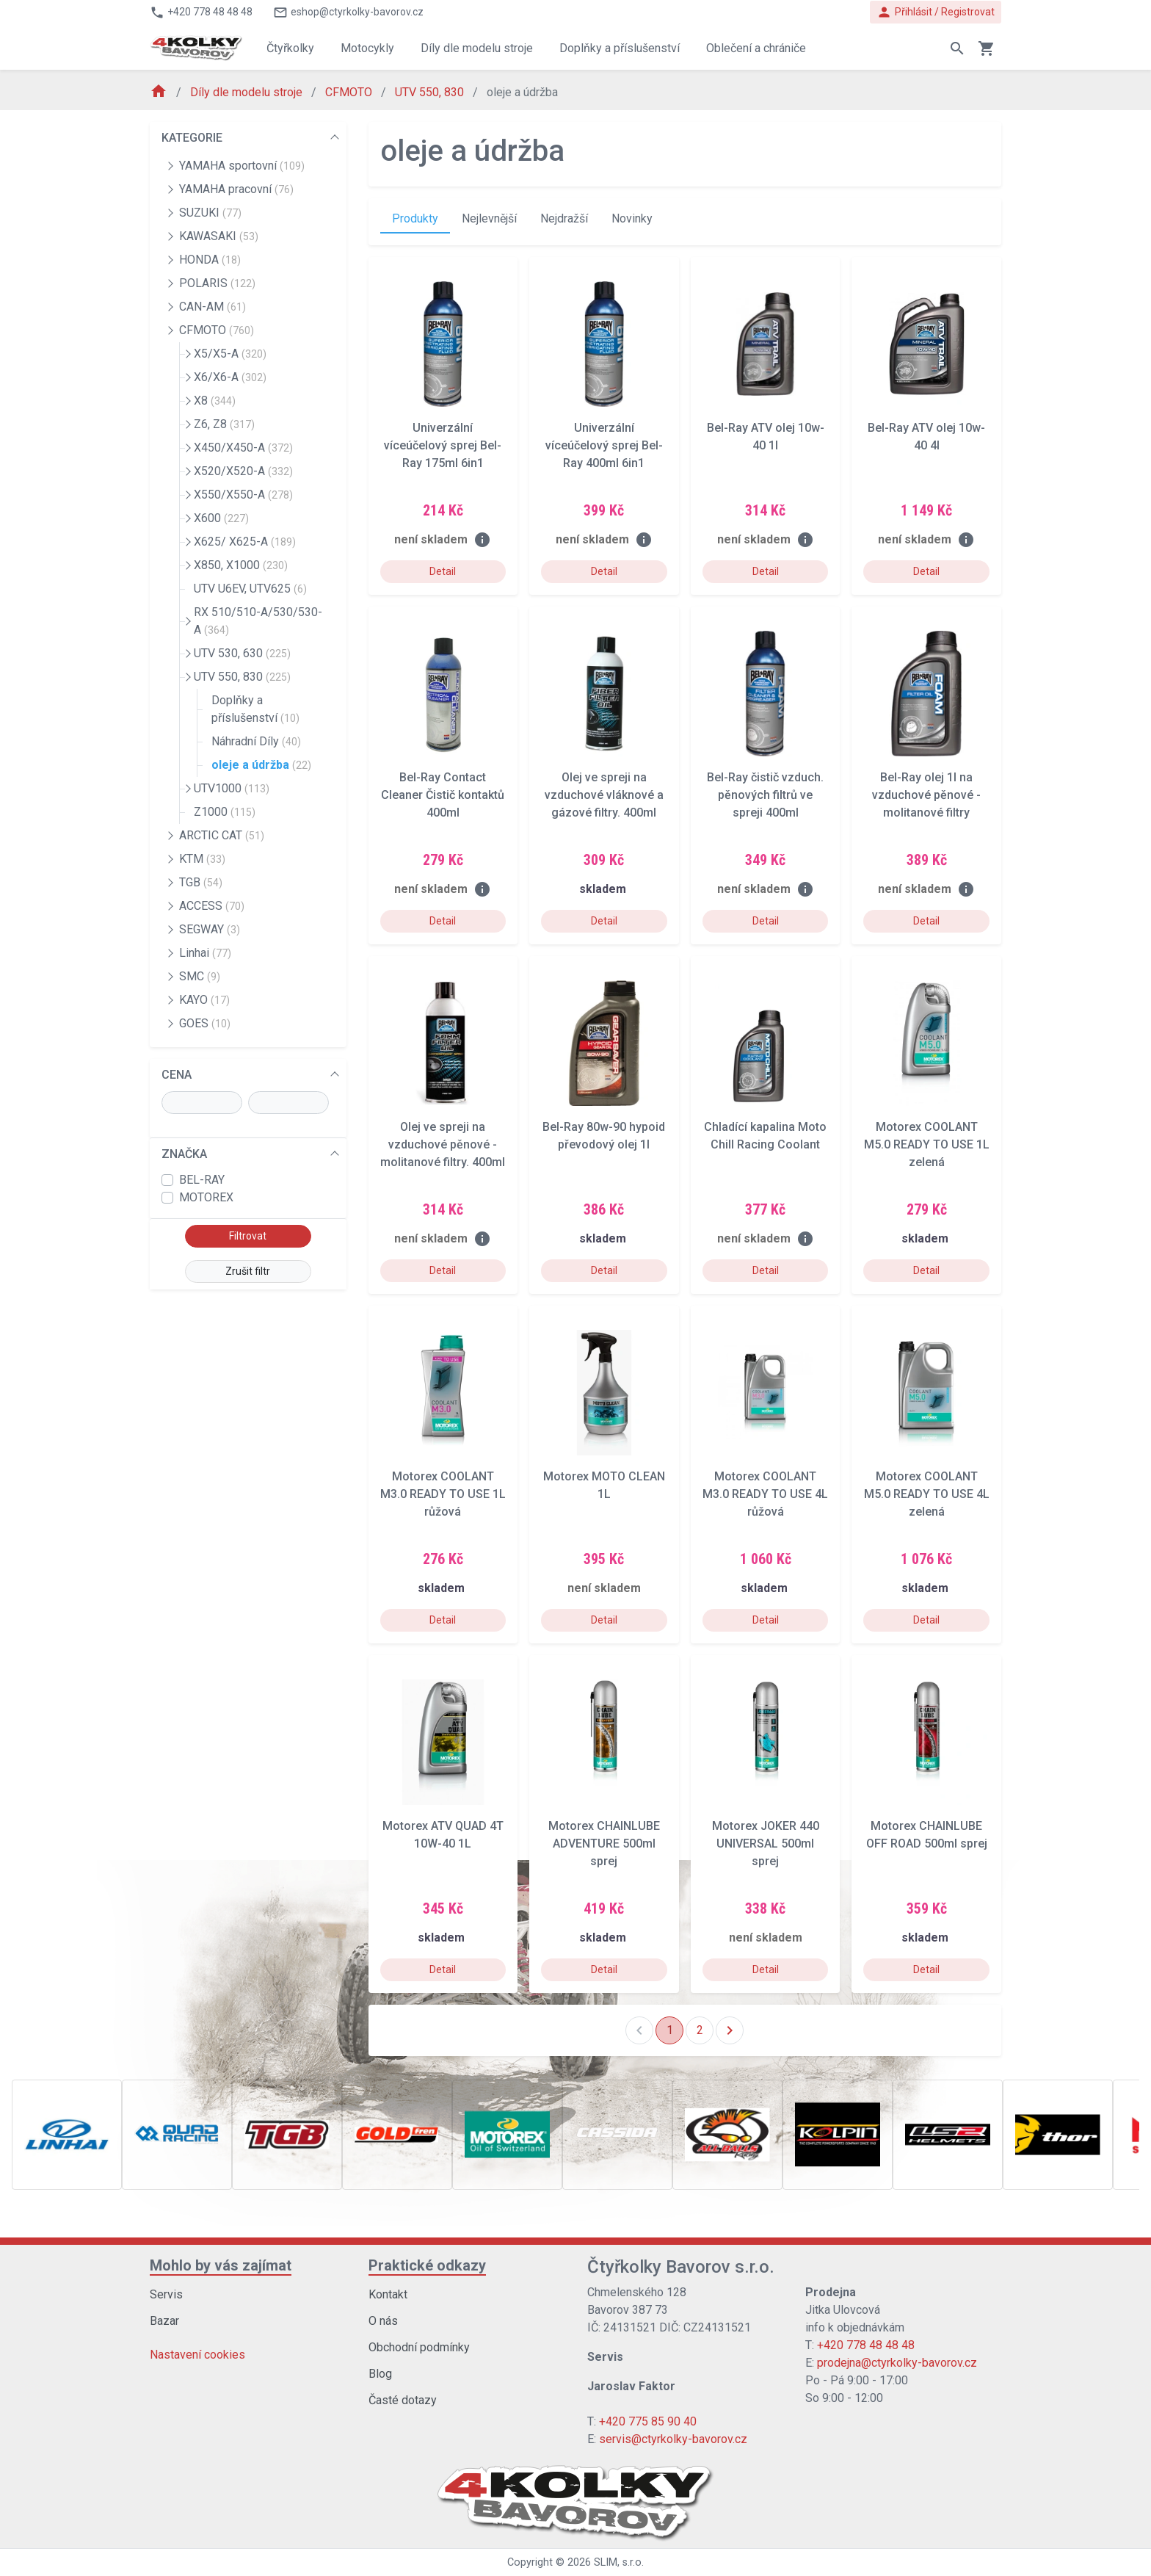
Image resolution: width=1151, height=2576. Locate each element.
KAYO (204, 1000)
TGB (200, 882)
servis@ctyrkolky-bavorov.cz (673, 2439)
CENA (176, 1075)
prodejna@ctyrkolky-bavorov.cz (897, 2363)
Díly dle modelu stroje (247, 92)
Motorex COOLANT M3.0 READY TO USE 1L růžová (443, 1494)
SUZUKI (210, 213)
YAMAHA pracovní (236, 189)
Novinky (632, 218)
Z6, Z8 (224, 424)
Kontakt (387, 2294)
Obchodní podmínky (419, 2347)
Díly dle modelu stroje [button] (477, 48)
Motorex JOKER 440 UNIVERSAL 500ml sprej (765, 1843)
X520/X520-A (243, 471)
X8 (215, 401)
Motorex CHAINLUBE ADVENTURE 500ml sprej (604, 1843)
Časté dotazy (402, 2400)
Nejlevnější (489, 218)
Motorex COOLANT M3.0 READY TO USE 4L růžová (765, 1494)
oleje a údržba (261, 765)
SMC (199, 976)
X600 (221, 518)
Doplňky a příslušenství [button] (619, 48)
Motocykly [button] (367, 48)
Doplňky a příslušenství (255, 709)
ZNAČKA (184, 1154)
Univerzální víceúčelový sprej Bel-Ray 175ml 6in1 (442, 445)
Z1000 (224, 812)
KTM (202, 859)
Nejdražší (564, 218)
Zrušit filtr (247, 1271)
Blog (380, 2374)
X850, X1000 (241, 565)
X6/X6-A (230, 377)
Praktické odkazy (427, 2265)
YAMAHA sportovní (242, 166)
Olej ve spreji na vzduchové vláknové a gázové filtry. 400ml (604, 795)
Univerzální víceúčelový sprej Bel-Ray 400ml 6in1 (604, 445)
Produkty (415, 218)
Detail (442, 571)
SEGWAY (209, 929)
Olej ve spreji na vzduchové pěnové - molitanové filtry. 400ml (442, 1144)
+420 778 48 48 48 (866, 2345)
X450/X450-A (243, 448)
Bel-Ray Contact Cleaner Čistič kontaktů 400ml (442, 795)
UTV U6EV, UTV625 (250, 589)
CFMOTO (350, 92)
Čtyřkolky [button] (290, 48)
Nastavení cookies (197, 2355)
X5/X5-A (230, 354)
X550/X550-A (243, 495)
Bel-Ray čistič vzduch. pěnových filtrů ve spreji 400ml (765, 795)
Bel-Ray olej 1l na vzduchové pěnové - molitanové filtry (926, 795)
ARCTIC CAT (221, 835)
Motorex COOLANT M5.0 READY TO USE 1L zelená (927, 1144)
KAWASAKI (218, 236)
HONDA (210, 260)
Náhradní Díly (256, 741)
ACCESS (211, 906)
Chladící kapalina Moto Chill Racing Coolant (765, 1135)
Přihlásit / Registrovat (935, 12)
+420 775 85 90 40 (648, 2421)
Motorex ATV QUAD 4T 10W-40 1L (443, 1834)
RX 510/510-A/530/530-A (258, 621)
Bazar (164, 2321)
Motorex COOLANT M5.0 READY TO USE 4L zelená (927, 1494)
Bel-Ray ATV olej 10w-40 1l (765, 436)
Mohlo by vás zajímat (220, 2265)
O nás (383, 2321)
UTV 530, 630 (242, 653)
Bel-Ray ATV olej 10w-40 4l (926, 436)
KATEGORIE (191, 138)
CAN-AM (212, 307)
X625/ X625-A (245, 542)
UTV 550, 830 (431, 92)
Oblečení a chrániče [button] (756, 48)
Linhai (205, 953)
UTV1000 (231, 788)
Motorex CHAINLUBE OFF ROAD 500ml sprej (926, 1834)
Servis (166, 2294)
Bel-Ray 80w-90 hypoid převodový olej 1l (603, 1135)
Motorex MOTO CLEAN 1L (604, 1485)
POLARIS (217, 283)
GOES (204, 1023)
